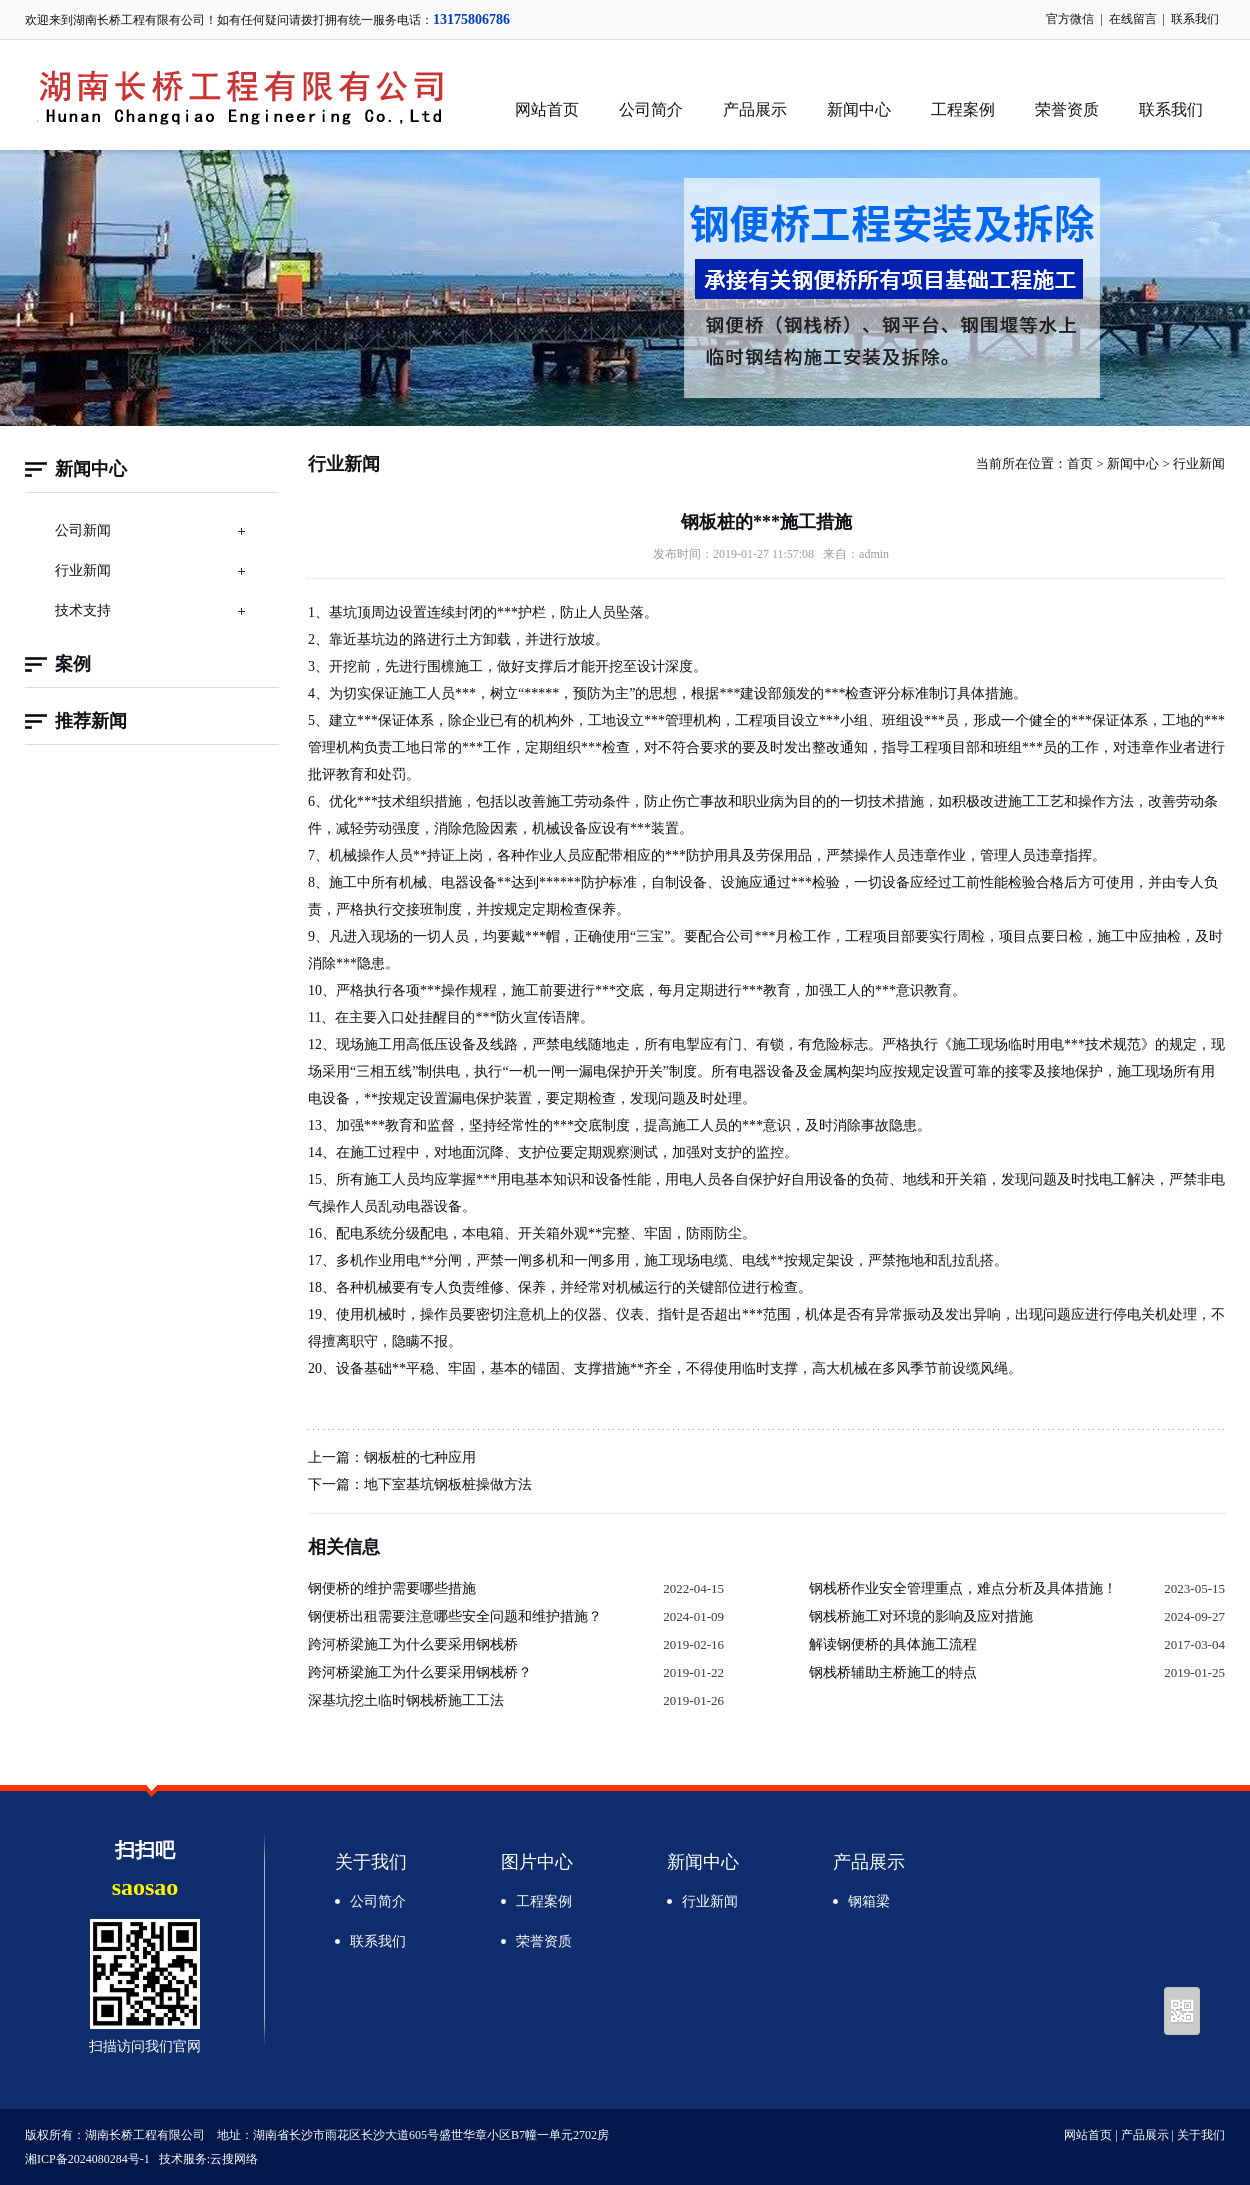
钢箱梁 (869, 1901)
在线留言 (1133, 19)
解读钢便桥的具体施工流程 (893, 1644)
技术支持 (83, 610)
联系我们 (1195, 19)
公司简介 (651, 109)
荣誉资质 (1067, 109)
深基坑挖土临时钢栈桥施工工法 (406, 1700)
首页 (1080, 463)
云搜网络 (234, 2159)
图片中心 (537, 1862)
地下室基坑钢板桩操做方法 (448, 1484)
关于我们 (371, 1862)
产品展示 (755, 109)
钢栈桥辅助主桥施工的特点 (893, 1672)
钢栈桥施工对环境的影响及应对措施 (921, 1616)
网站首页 (547, 109)
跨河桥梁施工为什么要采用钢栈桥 (413, 1644)
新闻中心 (859, 109)
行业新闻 (83, 570)
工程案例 (963, 109)
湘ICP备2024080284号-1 (87, 2159)
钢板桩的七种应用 (420, 1457)
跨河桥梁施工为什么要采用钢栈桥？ (420, 1672)
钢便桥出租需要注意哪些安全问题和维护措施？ (455, 1616)
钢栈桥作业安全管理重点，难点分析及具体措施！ (963, 1588)
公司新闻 (83, 530)
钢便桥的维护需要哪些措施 (392, 1588)
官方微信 (1070, 19)
